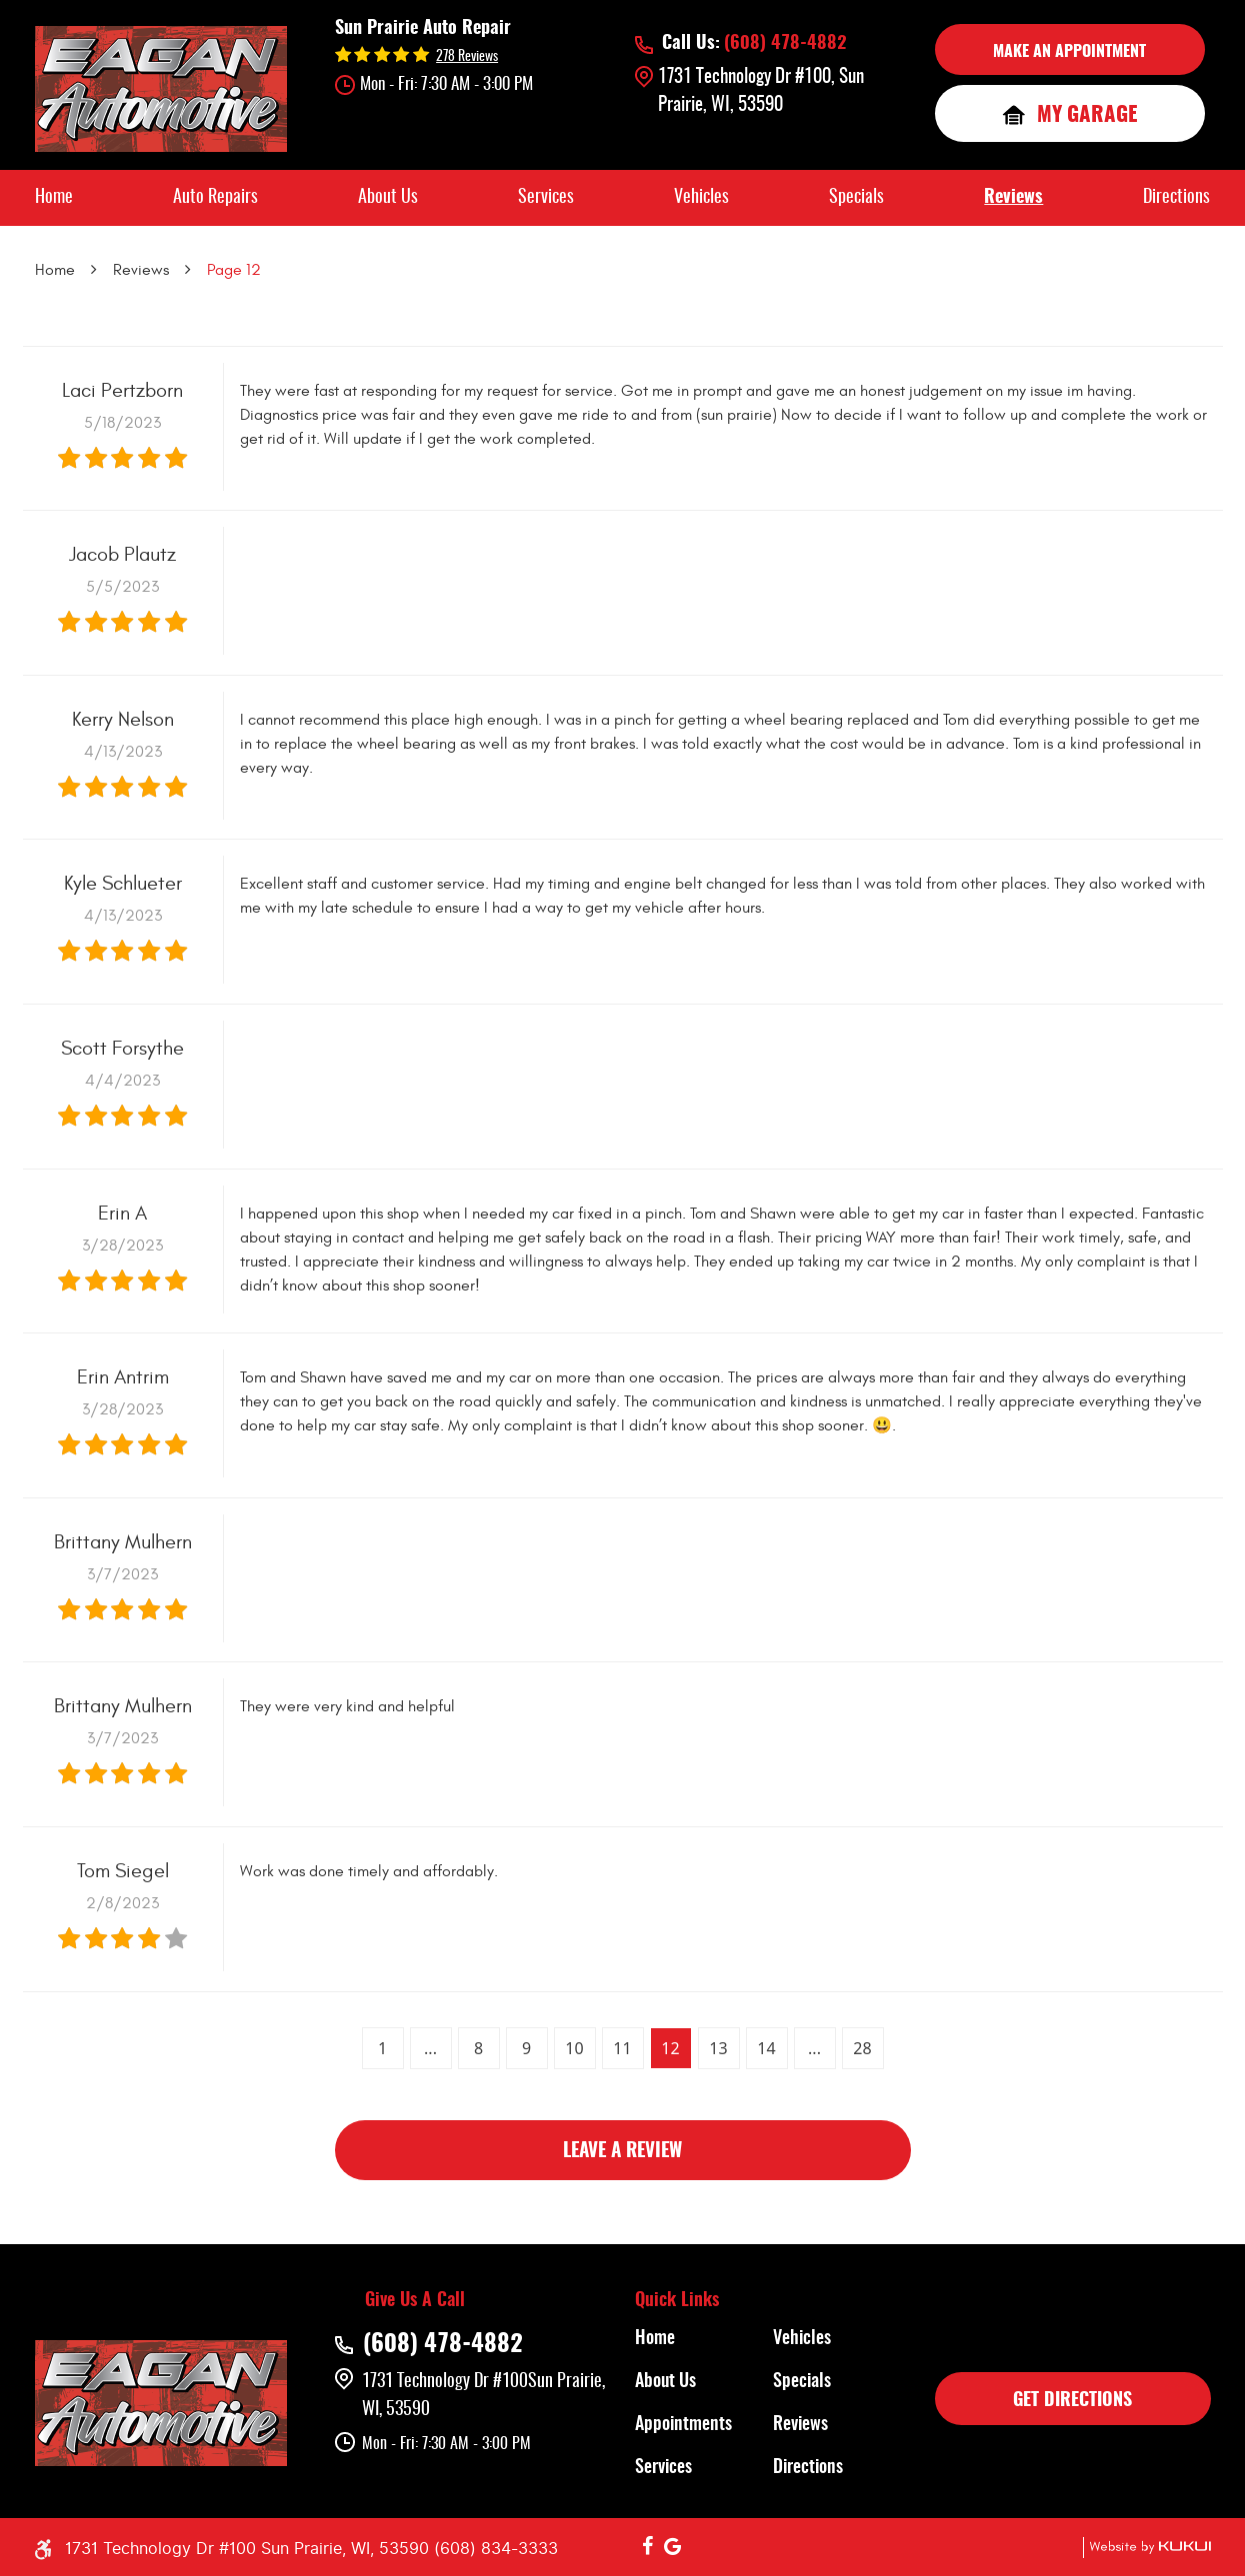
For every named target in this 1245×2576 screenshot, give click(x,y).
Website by (1147, 2547)
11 (622, 2048)
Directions (1176, 198)
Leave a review (622, 2151)
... (430, 2048)
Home (54, 198)
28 (862, 2048)
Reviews (1013, 198)
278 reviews (467, 57)
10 (574, 2048)
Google (673, 2547)
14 (766, 2048)
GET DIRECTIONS (1072, 2401)
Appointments (683, 2425)
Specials (856, 198)
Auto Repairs (215, 198)
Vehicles (701, 198)
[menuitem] (54, 198)
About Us (388, 198)
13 (718, 2048)
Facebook (648, 2547)
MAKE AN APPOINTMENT (1069, 52)
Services (546, 198)
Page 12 (234, 270)
